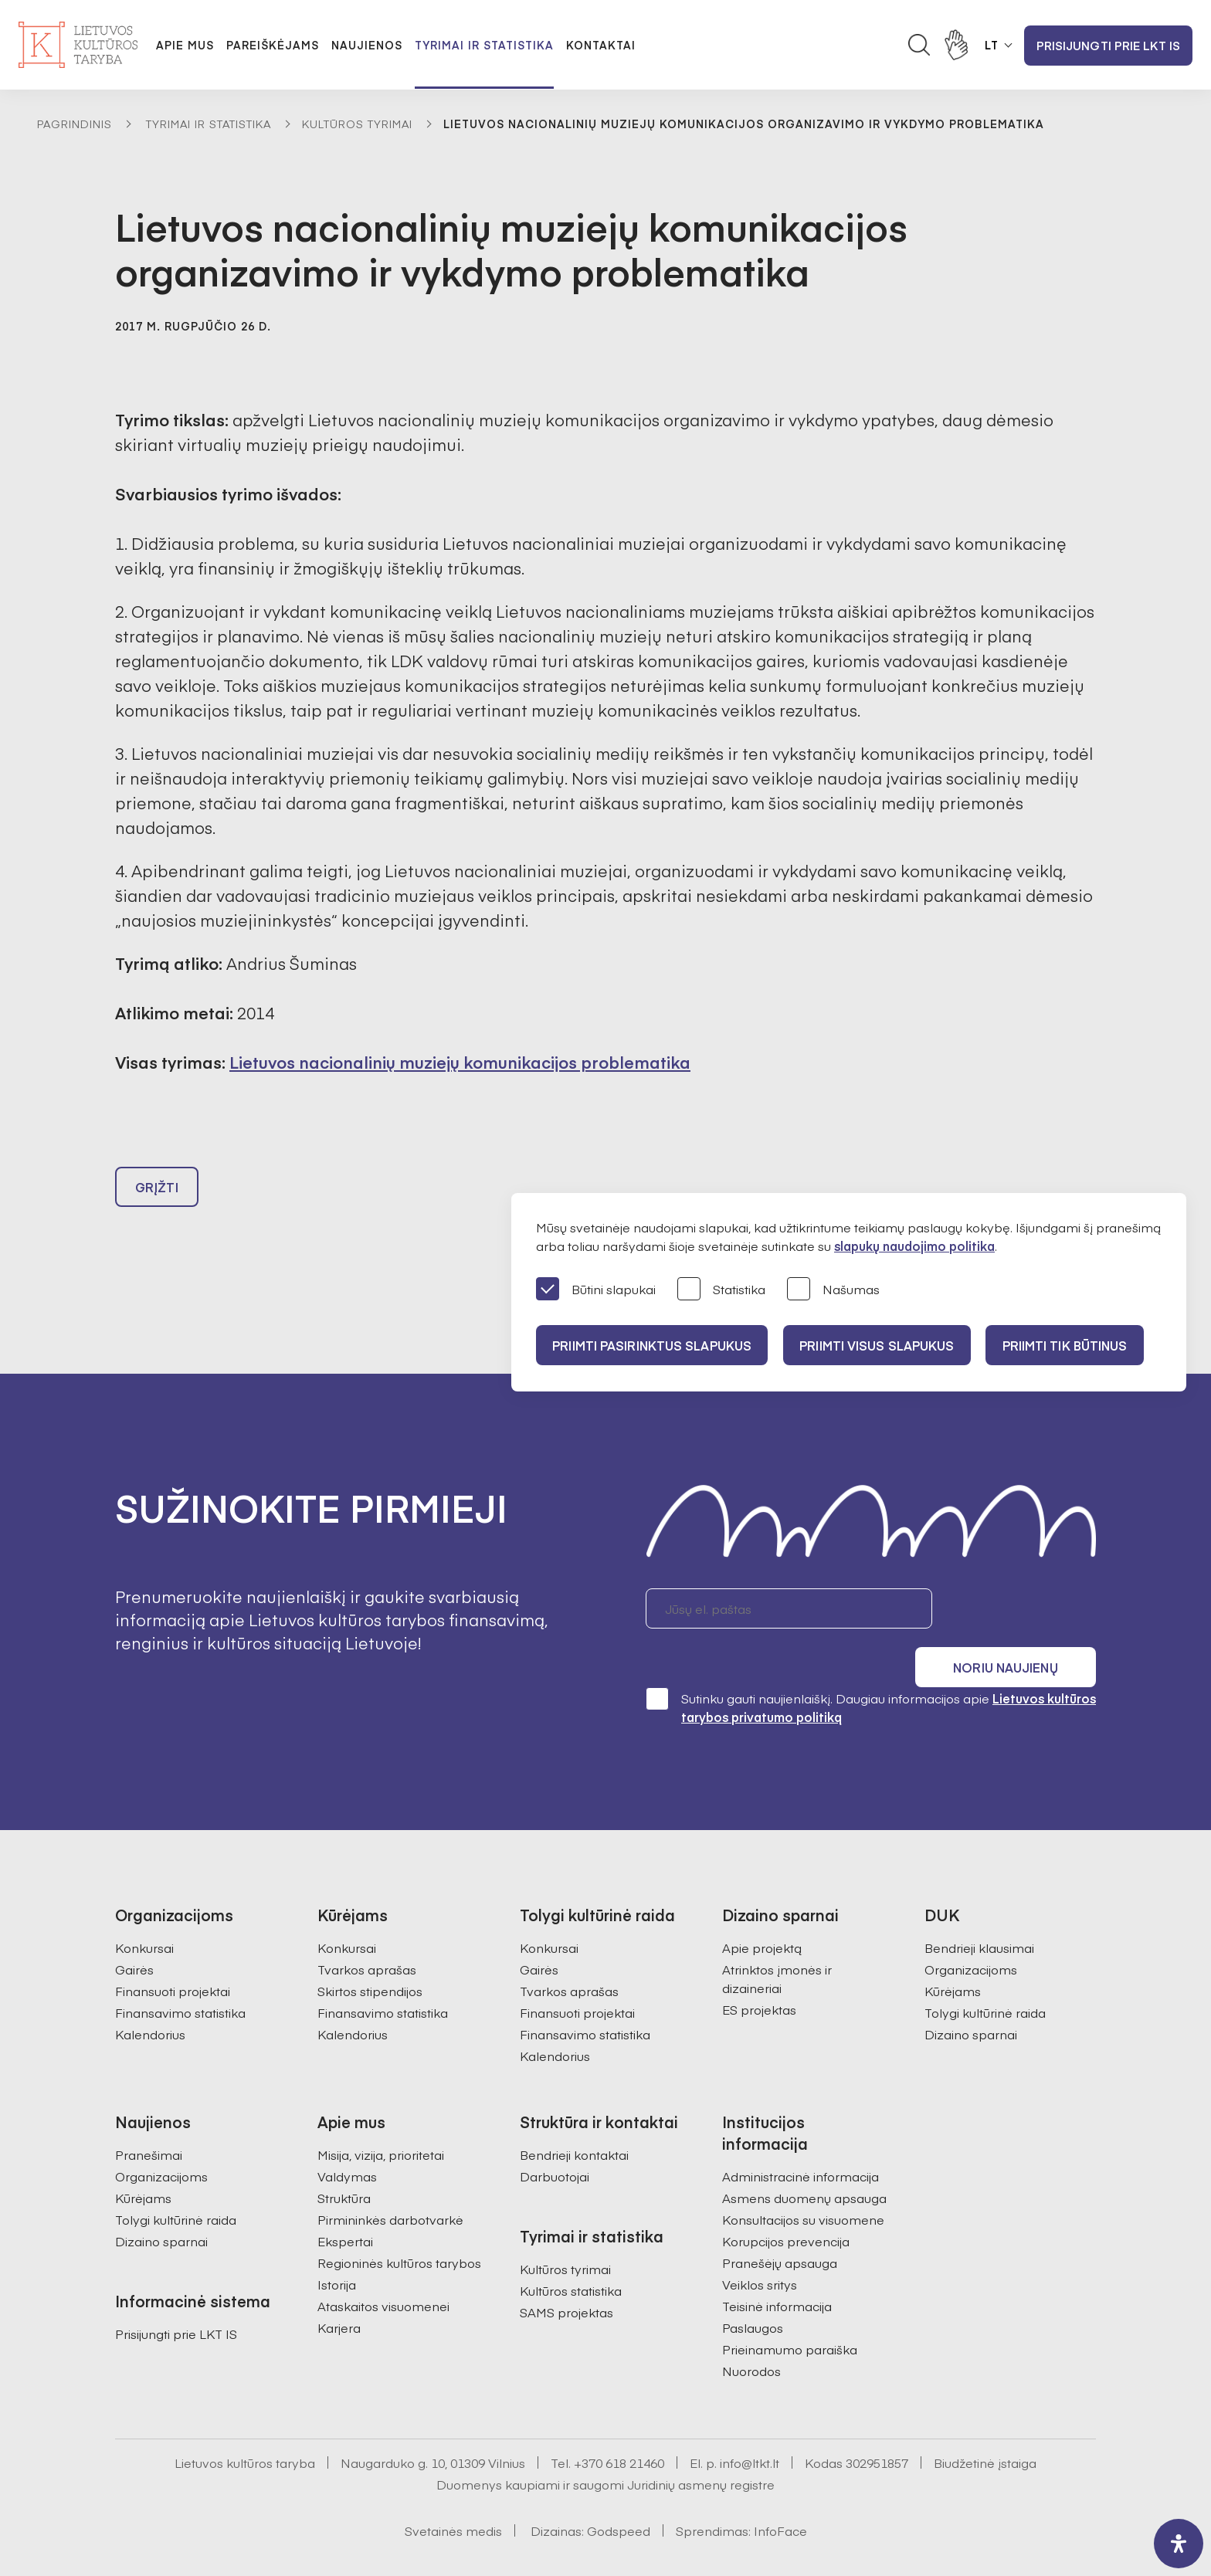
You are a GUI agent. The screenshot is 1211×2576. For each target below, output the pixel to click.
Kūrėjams (952, 1955)
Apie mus (185, 45)
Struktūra (344, 2162)
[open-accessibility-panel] (1178, 2543)
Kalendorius (150, 1999)
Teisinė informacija (777, 2270)
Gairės (134, 1934)
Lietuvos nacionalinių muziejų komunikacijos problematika (459, 1062)
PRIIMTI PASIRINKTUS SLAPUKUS (654, 1345)
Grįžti (156, 1193)
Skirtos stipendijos (369, 1955)
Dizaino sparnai (970, 1999)
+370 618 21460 (619, 2427)
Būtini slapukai (596, 1290)
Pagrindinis (74, 123)
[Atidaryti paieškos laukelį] (919, 45)
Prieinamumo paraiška (789, 2314)
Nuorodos (751, 2335)
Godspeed (618, 2495)
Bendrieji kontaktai (574, 2119)
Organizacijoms (970, 1934)
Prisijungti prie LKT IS (1108, 45)
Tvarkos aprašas (366, 1934)
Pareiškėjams (272, 45)
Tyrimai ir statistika (484, 45)
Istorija (336, 2249)
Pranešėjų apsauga (779, 2227)
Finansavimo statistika (180, 1977)
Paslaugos (752, 2292)
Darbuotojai (554, 2141)
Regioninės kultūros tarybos (399, 2227)
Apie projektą (762, 1912)
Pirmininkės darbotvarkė (390, 2184)
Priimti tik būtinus (1078, 1345)
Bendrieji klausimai (979, 1912)
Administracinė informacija (800, 2141)
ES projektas (759, 1974)
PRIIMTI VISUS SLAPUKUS (885, 1345)
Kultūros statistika (571, 2255)
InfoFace (780, 2495)
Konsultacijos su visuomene (803, 2184)
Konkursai (144, 1912)
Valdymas (347, 2141)
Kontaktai (601, 45)
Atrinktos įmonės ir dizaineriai (777, 1943)
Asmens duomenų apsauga (804, 2162)
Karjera (339, 2292)
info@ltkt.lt (749, 2427)
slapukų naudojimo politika (914, 1245)
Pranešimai (148, 2119)
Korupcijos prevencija (786, 2206)
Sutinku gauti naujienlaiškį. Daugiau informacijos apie (871, 1672)
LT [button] (992, 45)
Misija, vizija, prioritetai (380, 2119)
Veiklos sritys (759, 2249)
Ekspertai (345, 2206)
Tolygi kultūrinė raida (985, 1977)
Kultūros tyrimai (357, 123)
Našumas (833, 1290)
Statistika (721, 1290)
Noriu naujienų (1022, 1615)
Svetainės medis (453, 2495)
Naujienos (366, 45)
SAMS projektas (566, 2277)
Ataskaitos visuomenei (383, 2270)
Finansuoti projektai (172, 1955)
